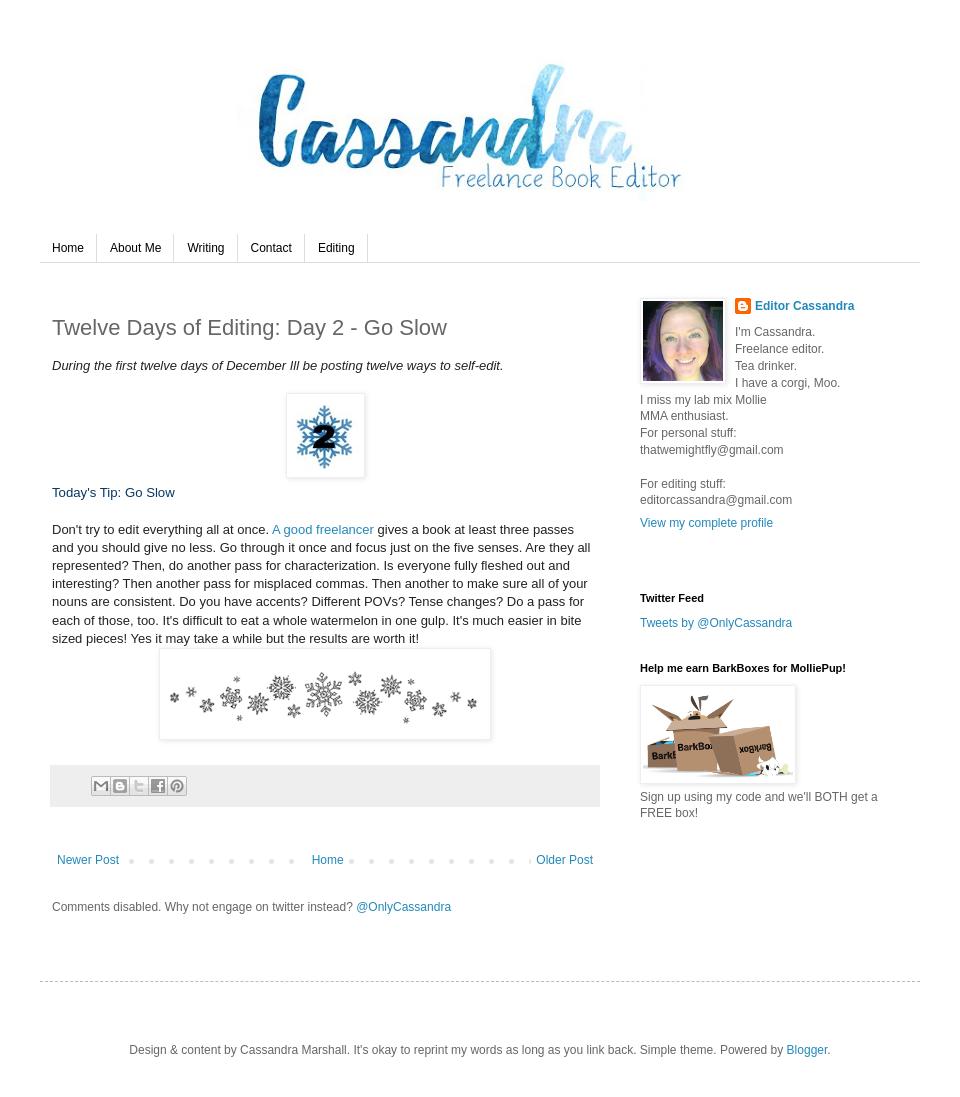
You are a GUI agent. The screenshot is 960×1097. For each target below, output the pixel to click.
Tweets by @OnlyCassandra (716, 623)
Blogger (807, 1050)
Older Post (564, 860)
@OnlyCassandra (403, 907)
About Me (135, 248)
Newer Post (88, 860)
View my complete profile (706, 523)
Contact (271, 248)
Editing (336, 248)
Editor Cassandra (804, 306)
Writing (205, 248)
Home (68, 248)
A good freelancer (325, 529)
